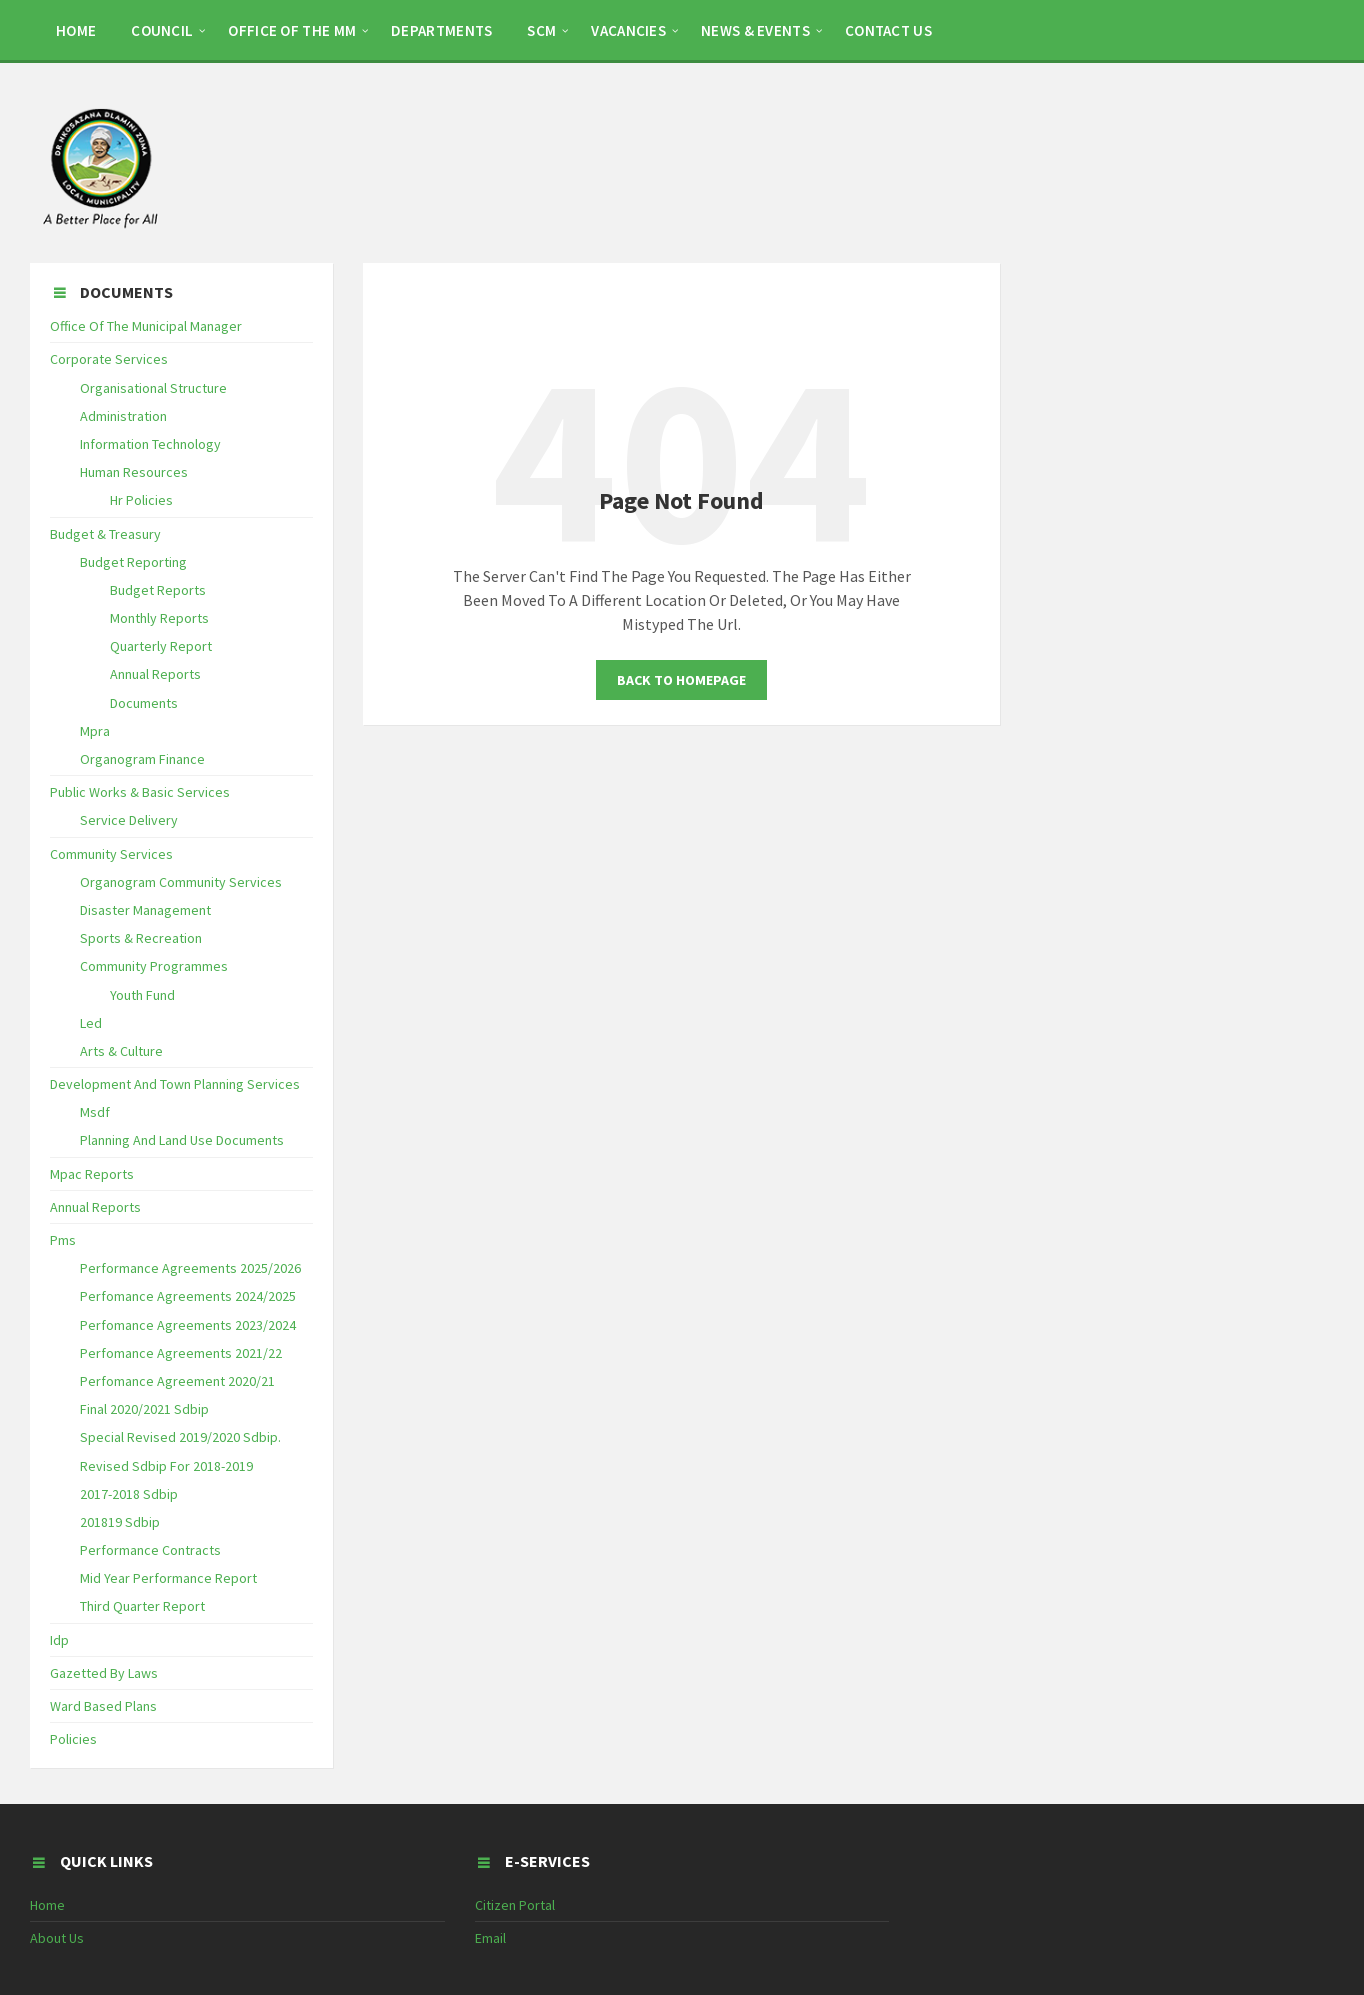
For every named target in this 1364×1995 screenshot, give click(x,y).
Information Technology (150, 444)
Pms (63, 1240)
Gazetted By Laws (104, 1673)
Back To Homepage (681, 680)
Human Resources (134, 472)
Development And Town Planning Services (175, 1084)
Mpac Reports (92, 1174)
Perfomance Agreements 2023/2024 (188, 1325)
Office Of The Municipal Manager (146, 326)
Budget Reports (158, 590)
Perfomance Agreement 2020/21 (177, 1381)
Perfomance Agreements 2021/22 (181, 1353)
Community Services (111, 854)
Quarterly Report (161, 646)
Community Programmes (154, 966)
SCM (541, 30)
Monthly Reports (159, 618)
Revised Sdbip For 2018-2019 (166, 1466)
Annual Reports (155, 674)
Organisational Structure (153, 388)
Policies (73, 1739)
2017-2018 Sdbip (129, 1494)
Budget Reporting (133, 562)
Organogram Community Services (181, 882)
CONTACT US (888, 30)
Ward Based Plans (103, 1706)
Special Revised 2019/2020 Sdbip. (180, 1437)
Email (490, 1938)
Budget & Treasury (105, 534)
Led (91, 1023)
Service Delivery (129, 820)
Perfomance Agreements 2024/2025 (188, 1296)
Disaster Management (145, 910)
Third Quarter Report (142, 1606)
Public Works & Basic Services (140, 792)
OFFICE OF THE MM (292, 30)
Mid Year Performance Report (168, 1578)
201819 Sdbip (120, 1522)
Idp (59, 1640)
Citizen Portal (515, 1905)
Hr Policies (141, 500)
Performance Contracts (150, 1550)
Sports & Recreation (141, 938)
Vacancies (628, 30)
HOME (76, 30)
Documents (144, 703)
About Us (57, 1938)
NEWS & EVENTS (755, 30)
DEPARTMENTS (441, 30)
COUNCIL (162, 30)
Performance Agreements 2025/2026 (190, 1268)
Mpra (95, 731)
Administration (123, 416)
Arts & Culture (121, 1051)
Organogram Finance (142, 759)
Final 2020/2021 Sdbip (144, 1409)
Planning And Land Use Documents (182, 1140)
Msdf (95, 1112)
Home (47, 1905)
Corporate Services (109, 359)
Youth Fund (142, 995)
